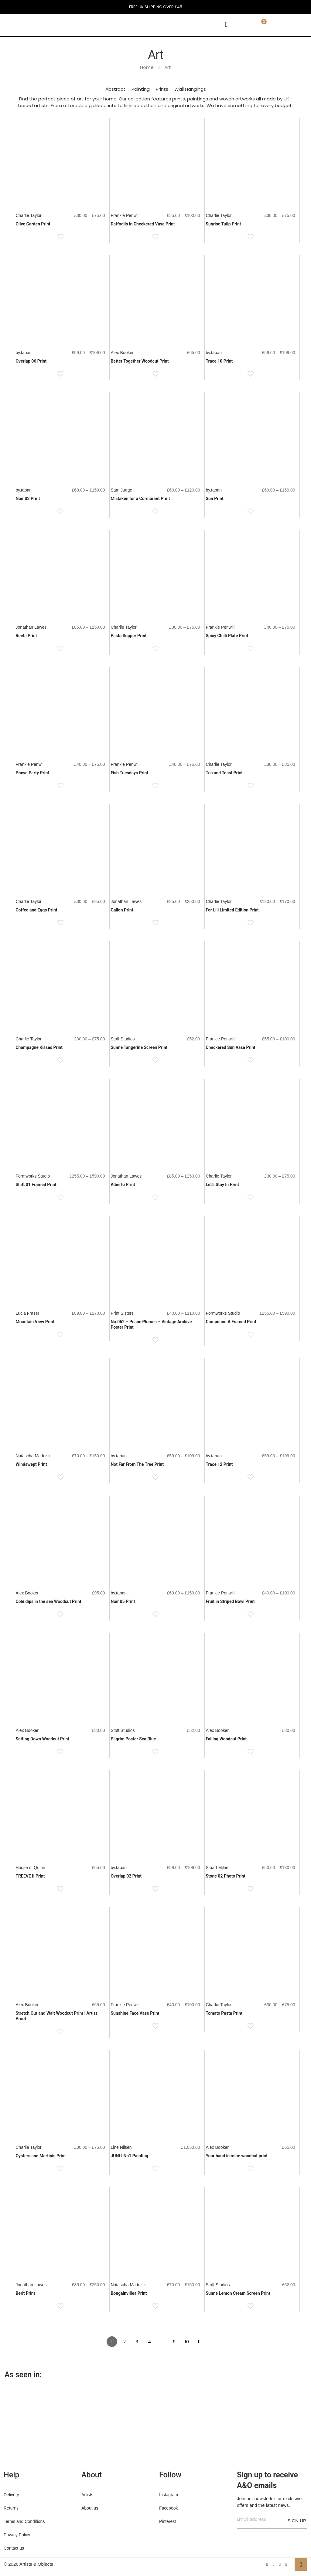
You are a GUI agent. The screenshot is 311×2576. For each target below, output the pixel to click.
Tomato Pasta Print (224, 2013)
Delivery (11, 2494)
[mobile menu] (226, 24)
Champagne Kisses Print (39, 1047)
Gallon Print (122, 910)
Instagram (168, 2494)
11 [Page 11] (199, 2341)
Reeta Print (26, 635)
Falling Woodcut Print (226, 1738)
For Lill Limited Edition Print (232, 910)
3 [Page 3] (136, 2341)
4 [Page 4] (149, 2341)
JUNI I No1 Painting (129, 2155)
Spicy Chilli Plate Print (227, 635)
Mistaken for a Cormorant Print (140, 498)
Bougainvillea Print (129, 2293)
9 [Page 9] (174, 2341)
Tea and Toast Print (224, 772)
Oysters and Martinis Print (40, 2155)
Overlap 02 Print (126, 1876)
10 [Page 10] (187, 2341)
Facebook (168, 2508)
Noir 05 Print (123, 1601)
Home (147, 67)
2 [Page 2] (124, 2341)
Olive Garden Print (32, 223)
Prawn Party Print (32, 772)
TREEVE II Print (30, 1876)
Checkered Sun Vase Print (230, 1047)
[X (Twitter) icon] (273, 2564)
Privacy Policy (17, 2534)
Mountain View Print (34, 1321)
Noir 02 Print (27, 498)
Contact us (14, 2548)
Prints (162, 89)
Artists (87, 2494)
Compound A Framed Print (231, 1321)
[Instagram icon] (286, 2564)
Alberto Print (123, 1184)
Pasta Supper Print (128, 635)
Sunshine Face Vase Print (135, 2013)
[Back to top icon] (301, 2564)
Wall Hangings (190, 89)
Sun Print (214, 498)
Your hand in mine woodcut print (236, 2155)
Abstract (115, 89)
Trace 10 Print (219, 361)
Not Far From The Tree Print (137, 1464)
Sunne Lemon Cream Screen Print (238, 2293)
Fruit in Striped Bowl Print (230, 1601)
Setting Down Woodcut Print (42, 1738)
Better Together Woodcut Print (140, 361)
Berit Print (25, 2293)
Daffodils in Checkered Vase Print (143, 223)
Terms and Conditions (24, 2521)
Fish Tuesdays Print (129, 772)
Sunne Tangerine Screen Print (139, 1047)
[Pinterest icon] (280, 2564)
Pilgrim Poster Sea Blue (133, 1738)
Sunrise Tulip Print (223, 223)
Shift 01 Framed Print (35, 1184)
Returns (11, 2508)
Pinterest (167, 2521)
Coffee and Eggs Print (36, 910)
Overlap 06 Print (30, 361)
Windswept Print (31, 1464)
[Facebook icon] (267, 2564)
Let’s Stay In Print (222, 1184)
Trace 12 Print (219, 1464)
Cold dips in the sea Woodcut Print (48, 1601)
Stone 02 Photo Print (225, 1876)
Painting (141, 89)
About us (89, 2508)
